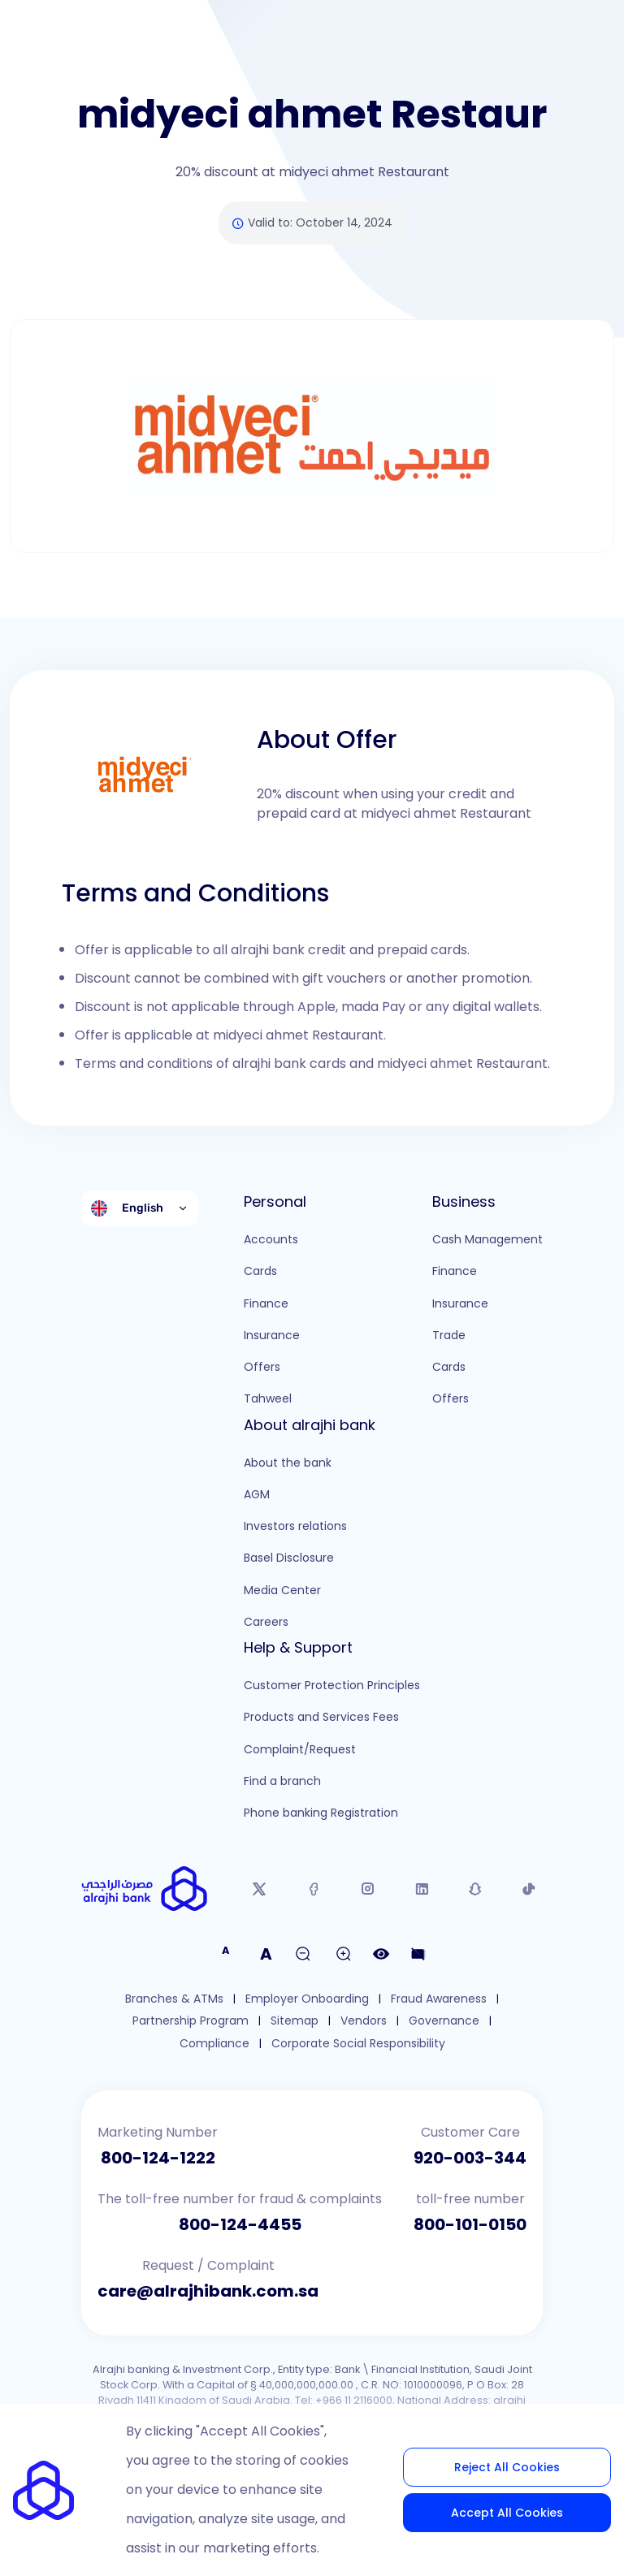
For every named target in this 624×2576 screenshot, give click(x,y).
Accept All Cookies (507, 2513)
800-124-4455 (240, 2224)
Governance (444, 2021)
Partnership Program (190, 2021)
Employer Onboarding (307, 1999)
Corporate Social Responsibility (358, 2043)
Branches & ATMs (174, 1999)
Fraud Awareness (439, 1999)
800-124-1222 (158, 2157)
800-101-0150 (470, 2224)
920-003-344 (470, 2157)
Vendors (363, 2021)
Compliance (214, 2043)
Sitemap (294, 2021)
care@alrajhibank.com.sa (208, 2291)
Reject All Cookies (507, 2467)
